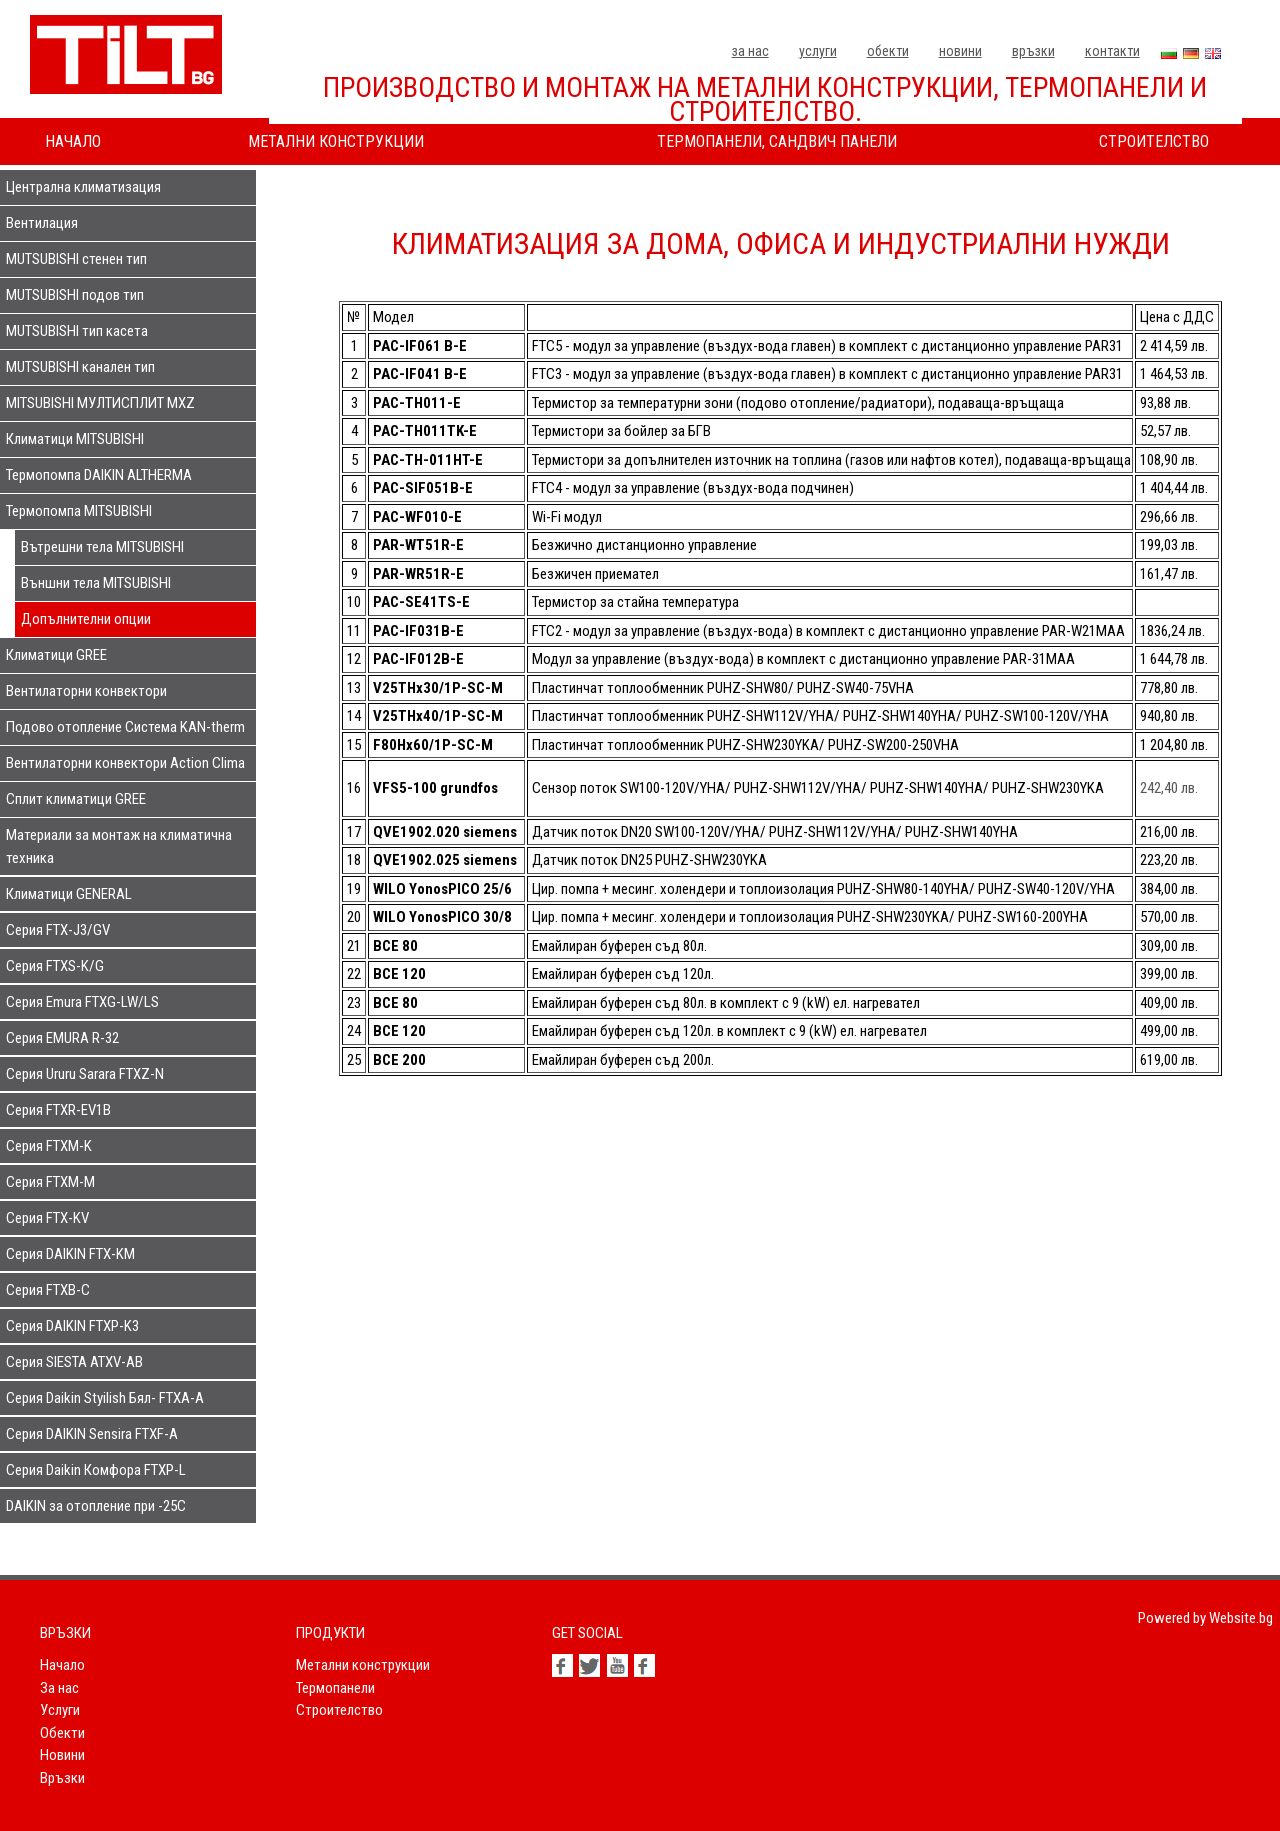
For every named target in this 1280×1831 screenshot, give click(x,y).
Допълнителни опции (86, 619)
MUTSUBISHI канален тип (80, 367)
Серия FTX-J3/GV (58, 930)
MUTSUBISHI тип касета (77, 331)
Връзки (1033, 51)
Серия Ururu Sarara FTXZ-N (85, 1074)
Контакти (1112, 51)
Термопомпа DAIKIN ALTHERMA (99, 475)
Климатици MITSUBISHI (75, 439)
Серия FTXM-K (49, 1146)
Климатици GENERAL (69, 894)
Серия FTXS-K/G (55, 966)
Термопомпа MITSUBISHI (79, 511)
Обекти (888, 51)
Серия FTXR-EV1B (58, 1110)
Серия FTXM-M (50, 1182)
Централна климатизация (83, 187)
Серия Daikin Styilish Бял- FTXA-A (105, 1398)
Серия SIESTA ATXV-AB (74, 1362)
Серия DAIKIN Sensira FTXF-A (92, 1434)
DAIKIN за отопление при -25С (96, 1506)
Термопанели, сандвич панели (777, 141)
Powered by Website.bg (1205, 1618)
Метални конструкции (336, 141)
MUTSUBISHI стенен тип (76, 259)
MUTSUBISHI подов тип (75, 295)
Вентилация (42, 223)
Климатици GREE (56, 655)
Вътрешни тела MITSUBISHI (102, 547)
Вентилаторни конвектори (86, 691)
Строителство (1154, 141)
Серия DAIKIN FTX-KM (70, 1254)
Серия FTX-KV (47, 1218)
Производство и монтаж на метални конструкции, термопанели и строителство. (765, 99)
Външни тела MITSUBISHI (96, 583)
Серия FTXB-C (48, 1290)
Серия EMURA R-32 (62, 1038)
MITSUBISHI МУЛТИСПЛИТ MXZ (100, 403)
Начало (73, 141)
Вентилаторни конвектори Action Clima (125, 763)
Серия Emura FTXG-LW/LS (82, 1002)
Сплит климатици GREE (76, 799)
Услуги (818, 51)
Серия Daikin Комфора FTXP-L (96, 1470)
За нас (750, 51)
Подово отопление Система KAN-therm (125, 727)
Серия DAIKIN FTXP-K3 (72, 1326)
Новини (960, 51)
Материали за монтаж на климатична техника (119, 846)
